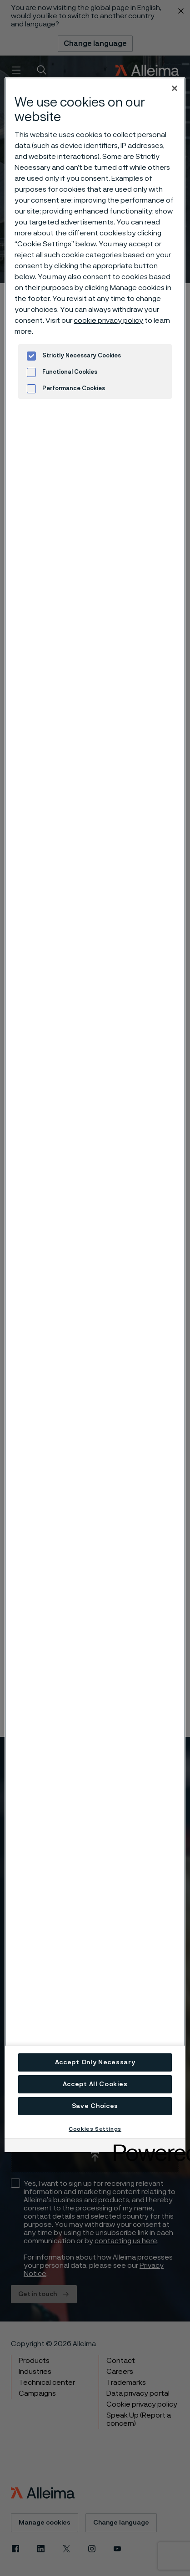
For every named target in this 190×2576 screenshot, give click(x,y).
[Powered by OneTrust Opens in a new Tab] (146, 2146)
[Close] (175, 88)
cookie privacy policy (108, 320)
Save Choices (95, 2106)
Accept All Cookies (95, 2084)
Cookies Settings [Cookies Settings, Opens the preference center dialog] (95, 2129)
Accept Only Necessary (95, 2062)
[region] (95, 1107)
